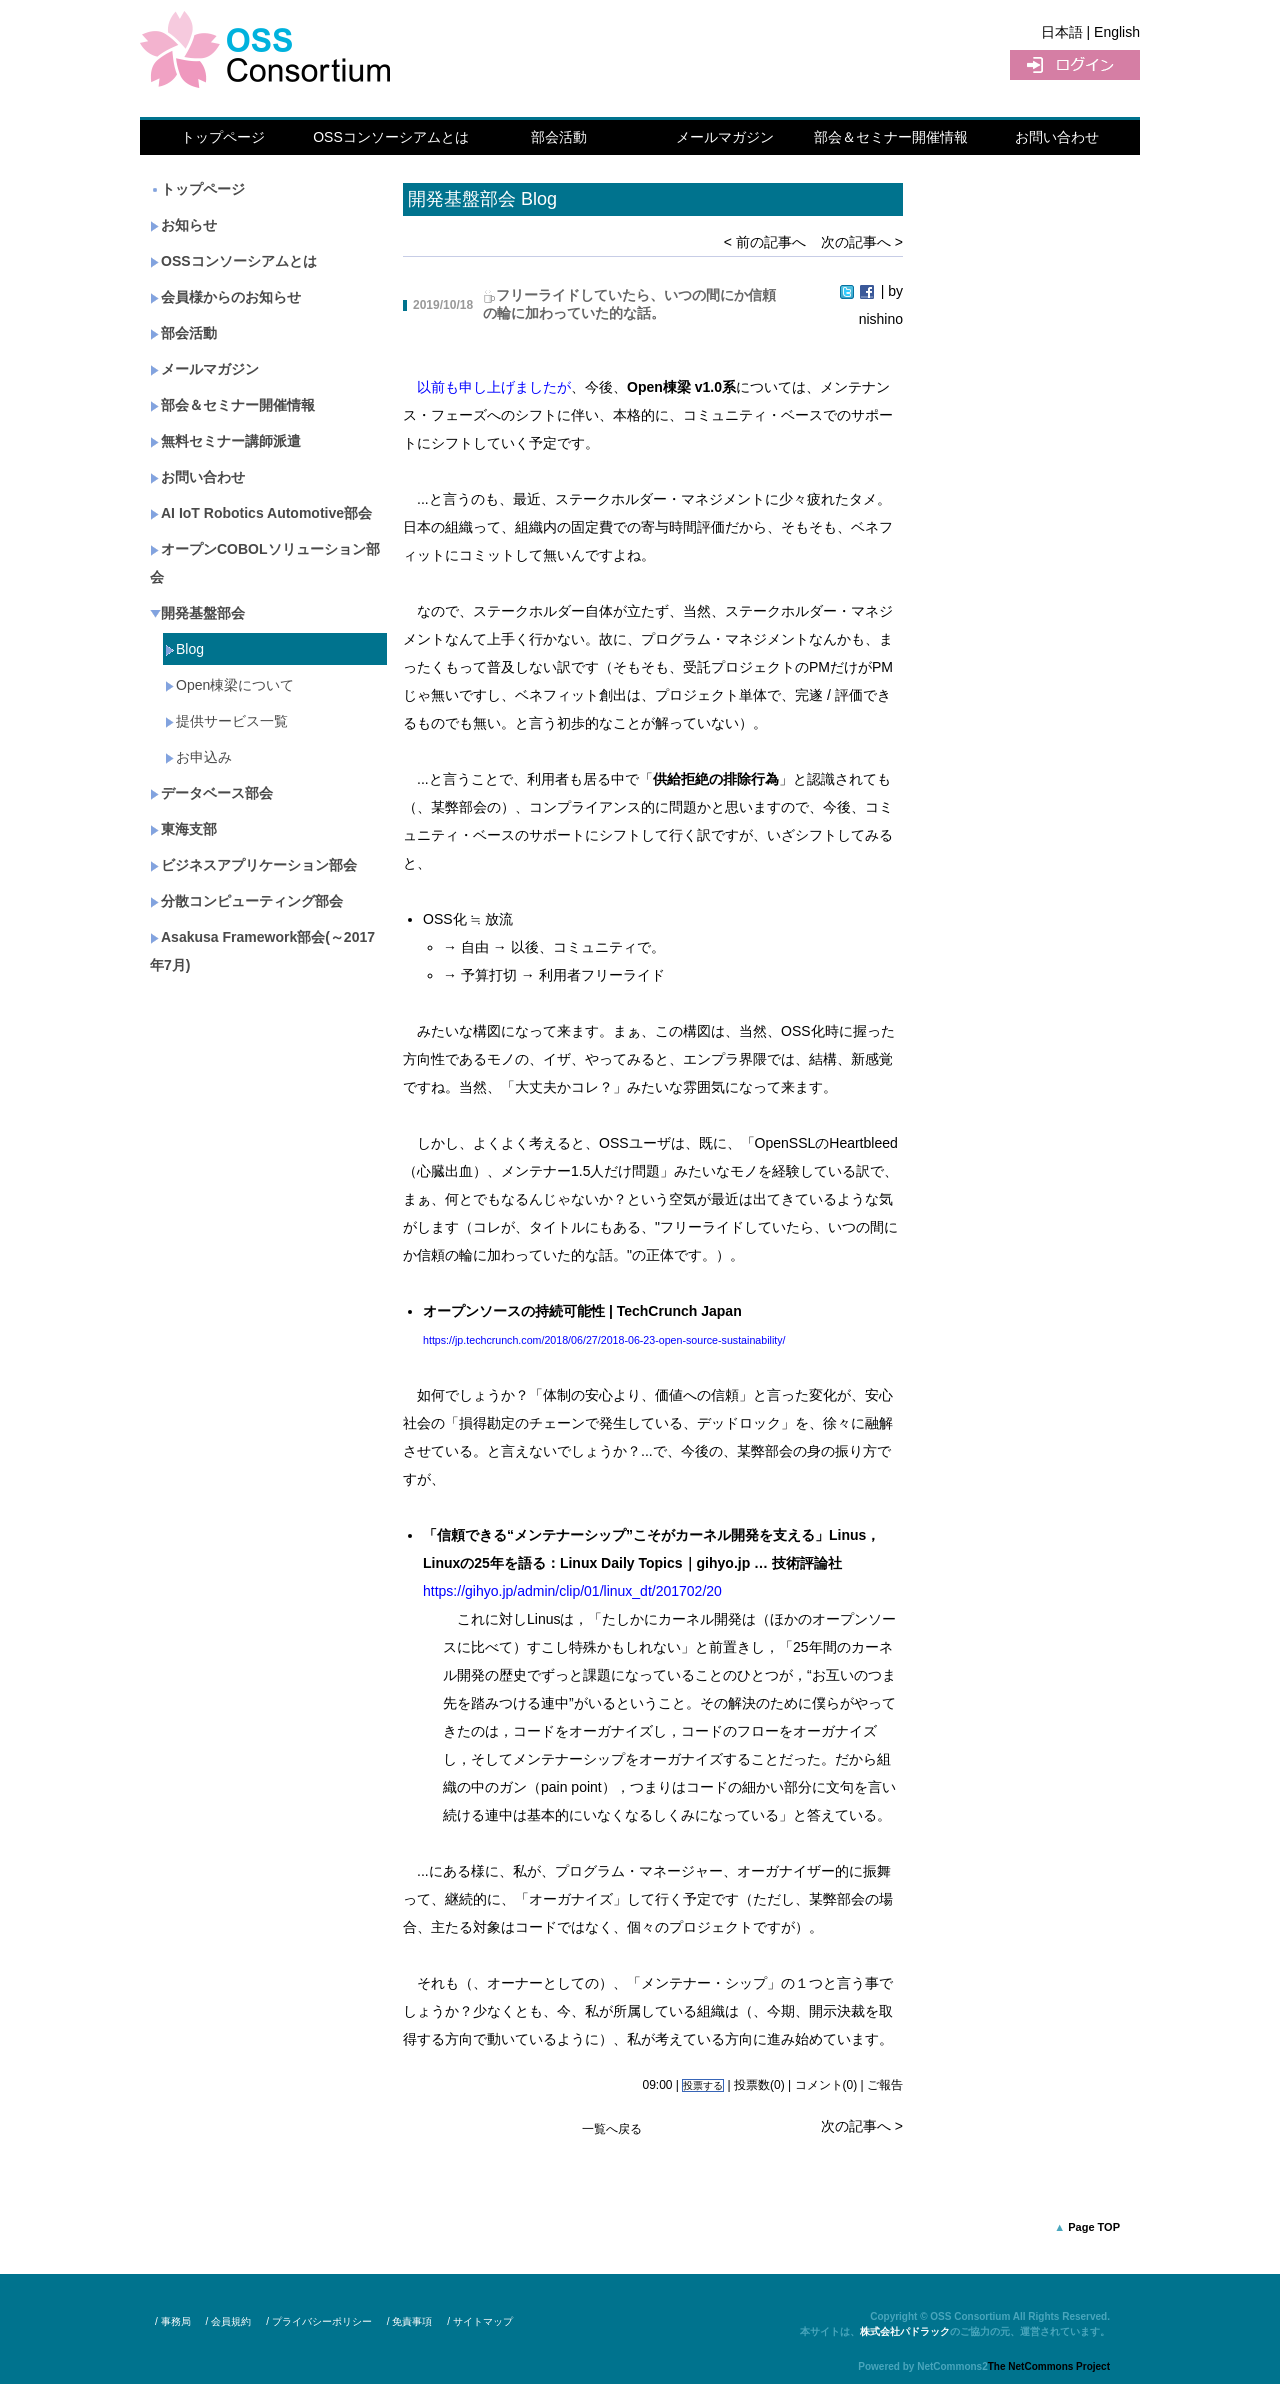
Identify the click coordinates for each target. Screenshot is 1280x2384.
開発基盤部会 (197, 613)
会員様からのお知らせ (225, 297)
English (1117, 32)
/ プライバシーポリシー (319, 2321)
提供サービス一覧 (226, 721)
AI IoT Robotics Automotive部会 (261, 513)
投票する (703, 2085)
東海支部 (183, 829)
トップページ (223, 137)
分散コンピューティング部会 (246, 901)
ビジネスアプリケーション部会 (253, 865)
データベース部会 (211, 793)
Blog (184, 649)
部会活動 (559, 137)
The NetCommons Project (1049, 2366)
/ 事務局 (173, 2321)
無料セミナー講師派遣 (225, 441)
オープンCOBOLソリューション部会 (265, 563)
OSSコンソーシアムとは (391, 137)
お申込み (198, 757)
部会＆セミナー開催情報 (891, 137)
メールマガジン (725, 137)
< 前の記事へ (765, 242)
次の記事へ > (862, 242)
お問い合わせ (1057, 137)
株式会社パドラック (905, 2331)
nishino (881, 319)
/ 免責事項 (410, 2321)
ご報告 (885, 2085)
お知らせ (183, 225)
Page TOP (1094, 2227)
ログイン (1075, 65)
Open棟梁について (229, 685)
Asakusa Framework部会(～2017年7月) (262, 951)
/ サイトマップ (480, 2321)
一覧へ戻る (612, 2129)
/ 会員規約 (229, 2321)
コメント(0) (826, 2085)
